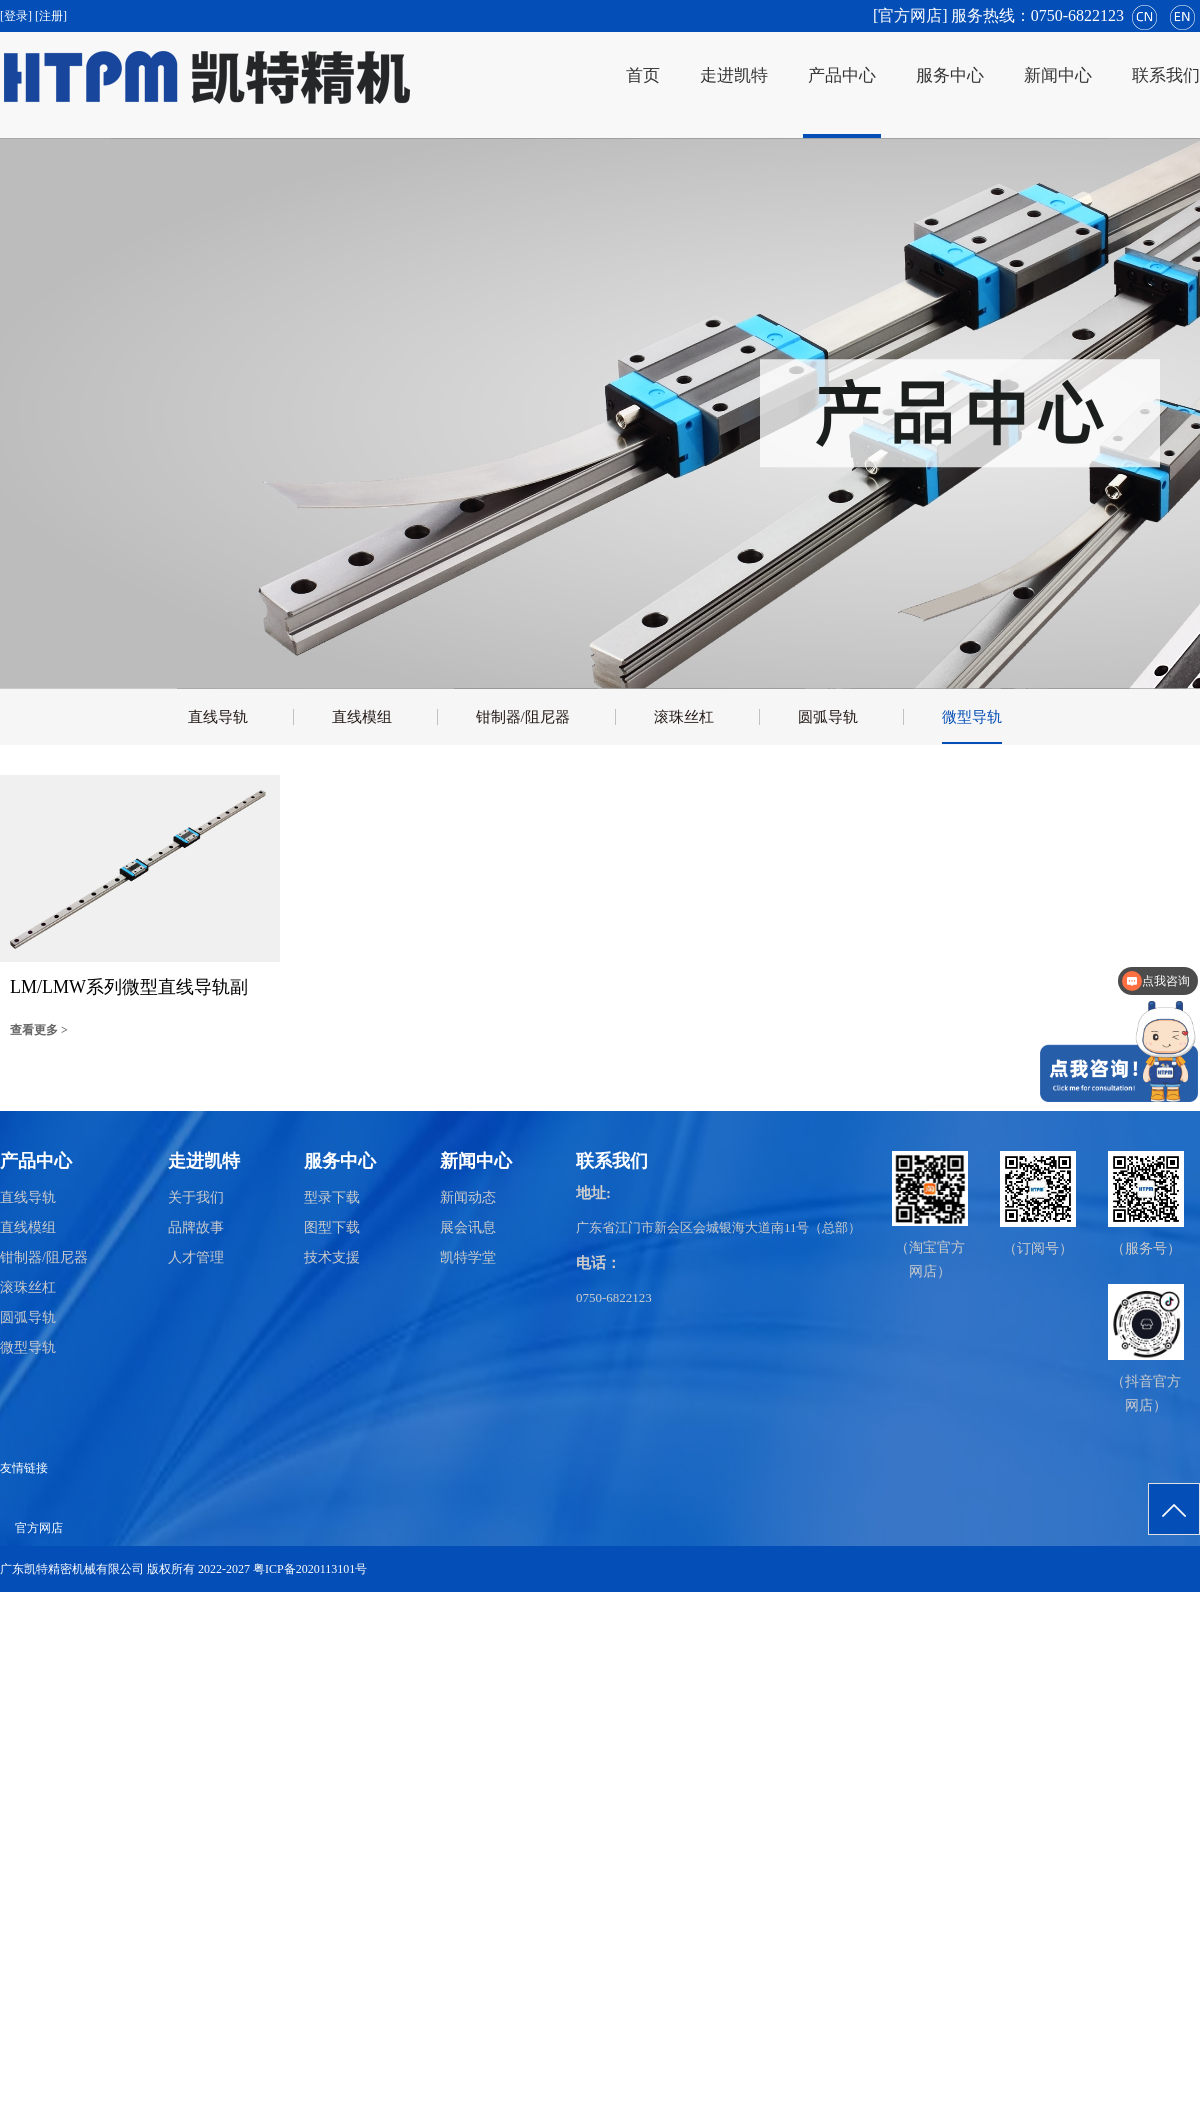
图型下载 (332, 1227)
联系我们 (1166, 75)
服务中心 (950, 75)
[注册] (52, 16)
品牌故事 (196, 1227)
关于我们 (196, 1197)
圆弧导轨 (828, 717)
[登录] (17, 16)
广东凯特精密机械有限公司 (72, 1569)
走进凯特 (734, 75)
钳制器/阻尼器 (523, 717)
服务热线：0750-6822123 (1037, 15)
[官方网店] (910, 15)
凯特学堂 (468, 1257)
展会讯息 (468, 1227)
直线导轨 (218, 717)
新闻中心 (1058, 75)
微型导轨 (972, 717)
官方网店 (39, 1528)
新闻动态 (468, 1197)
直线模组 (362, 717)
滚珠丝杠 (684, 717)
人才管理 (196, 1257)
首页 (643, 75)
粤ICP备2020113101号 (310, 1569)
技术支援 (332, 1257)
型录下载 (332, 1197)
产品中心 (842, 75)
